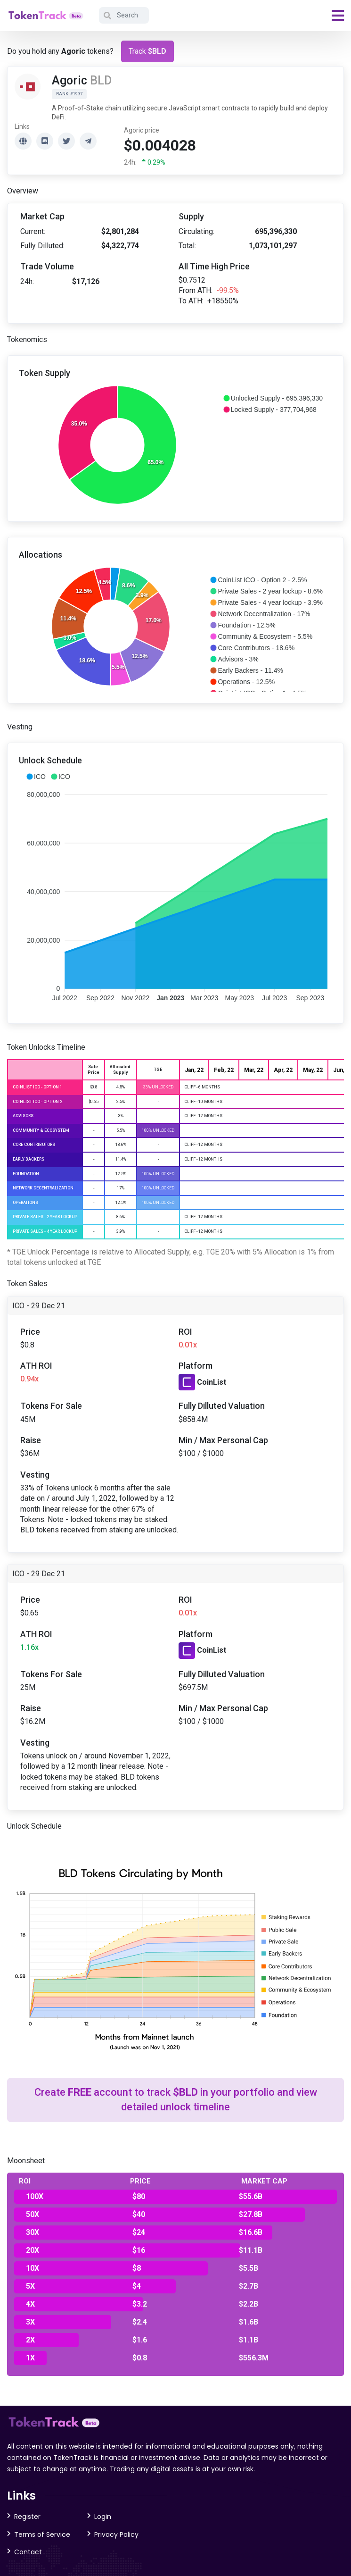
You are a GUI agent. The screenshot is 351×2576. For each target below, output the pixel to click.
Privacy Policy (116, 2534)
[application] (175, 445)
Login (102, 2516)
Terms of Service (42, 2534)
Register (27, 2516)
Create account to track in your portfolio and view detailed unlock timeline (175, 2099)
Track (147, 51)
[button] (273, 398)
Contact (28, 2552)
